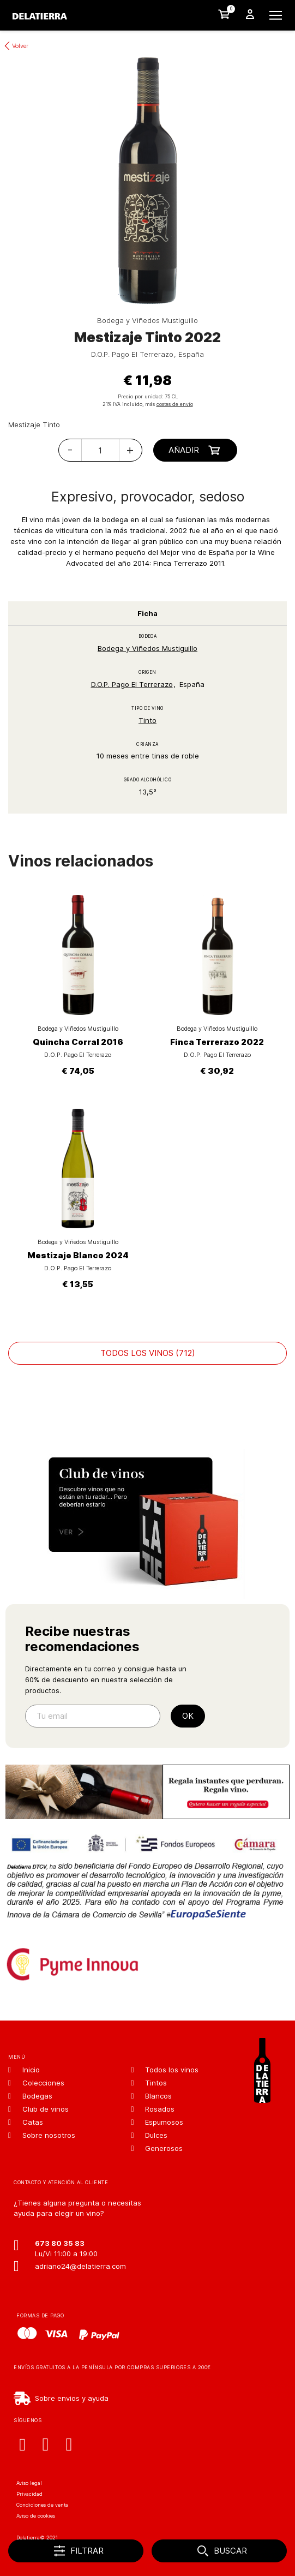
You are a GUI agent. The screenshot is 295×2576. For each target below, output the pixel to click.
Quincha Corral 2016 (78, 1042)
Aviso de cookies (35, 2516)
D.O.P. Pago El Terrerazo (132, 684)
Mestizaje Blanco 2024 (78, 1255)
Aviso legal (29, 2483)
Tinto (147, 720)
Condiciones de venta (42, 2505)
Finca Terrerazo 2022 (217, 1042)
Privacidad (29, 2494)
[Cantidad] (100, 450)
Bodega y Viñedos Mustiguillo (147, 648)
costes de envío (174, 404)
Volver (20, 46)
